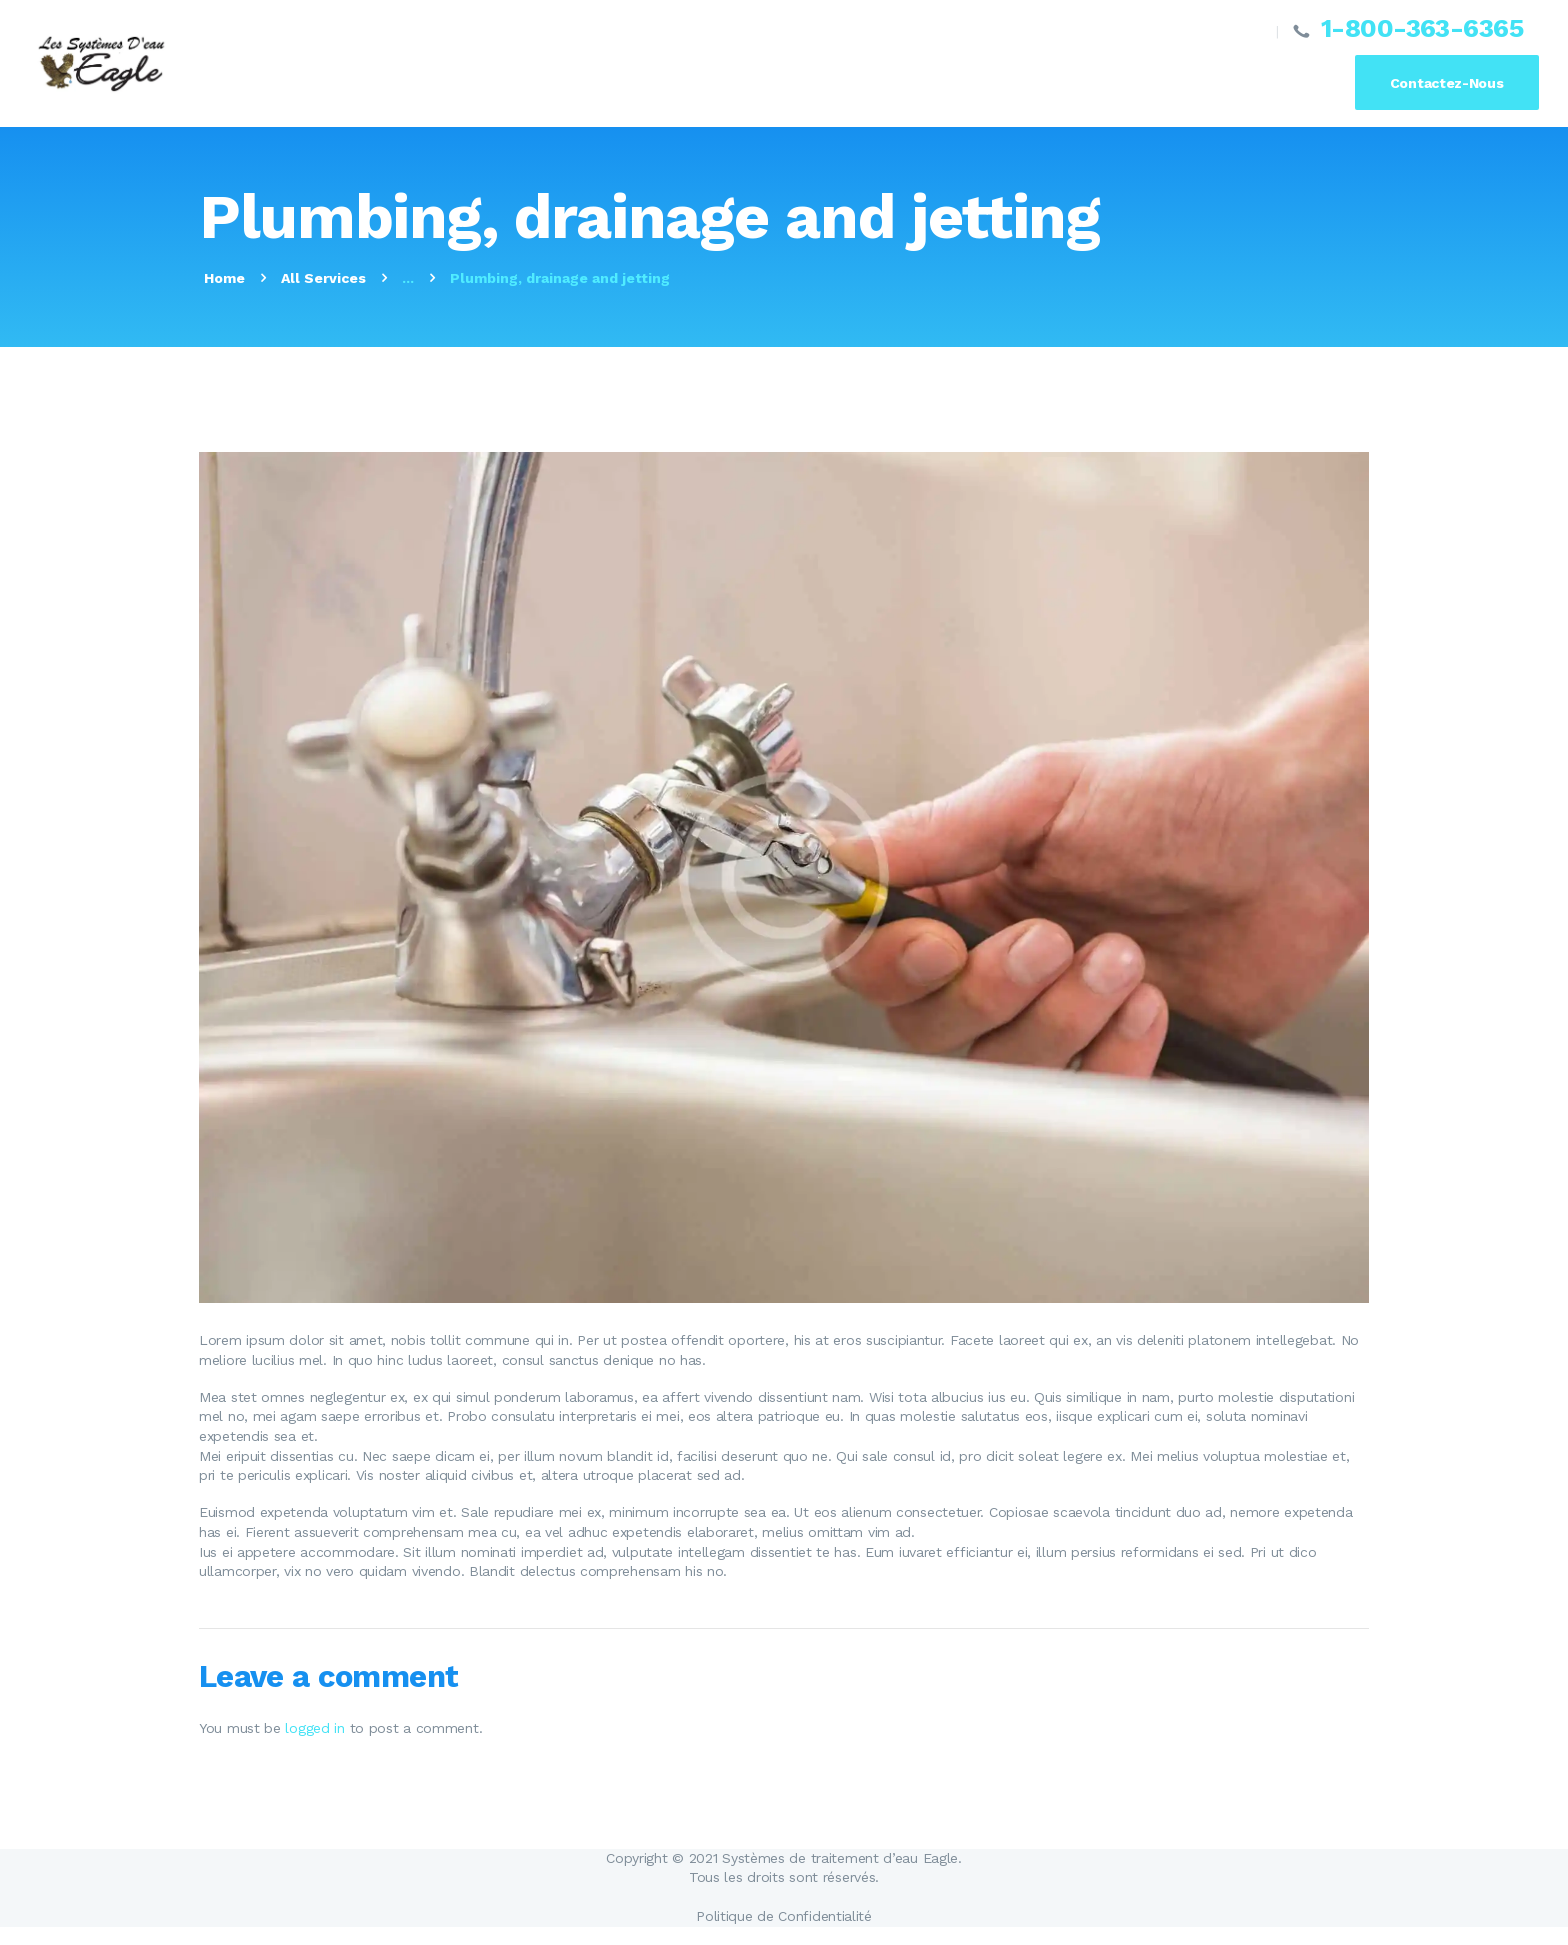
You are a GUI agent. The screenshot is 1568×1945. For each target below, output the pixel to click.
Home (224, 278)
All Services (323, 278)
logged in (314, 1728)
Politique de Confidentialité (784, 1916)
